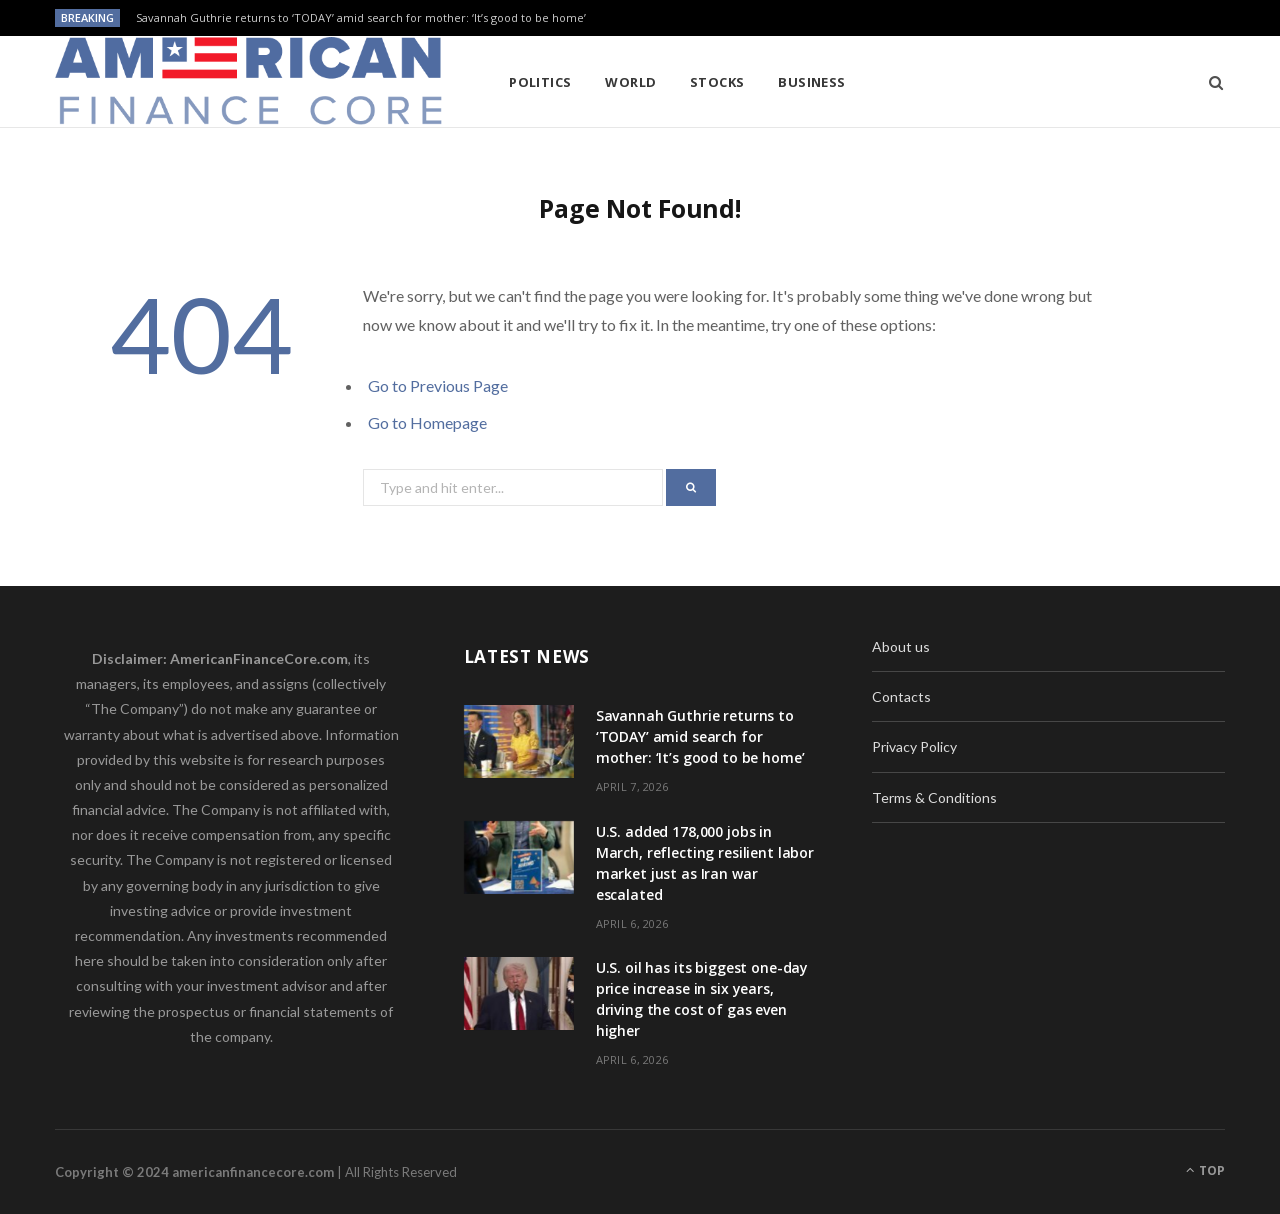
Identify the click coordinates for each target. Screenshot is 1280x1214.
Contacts (901, 696)
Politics (540, 82)
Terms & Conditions (934, 797)
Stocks (717, 82)
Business (812, 82)
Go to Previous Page (438, 385)
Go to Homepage (427, 422)
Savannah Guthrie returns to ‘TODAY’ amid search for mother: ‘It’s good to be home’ (361, 18)
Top (1205, 1170)
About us (901, 646)
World (630, 82)
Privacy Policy (914, 746)
